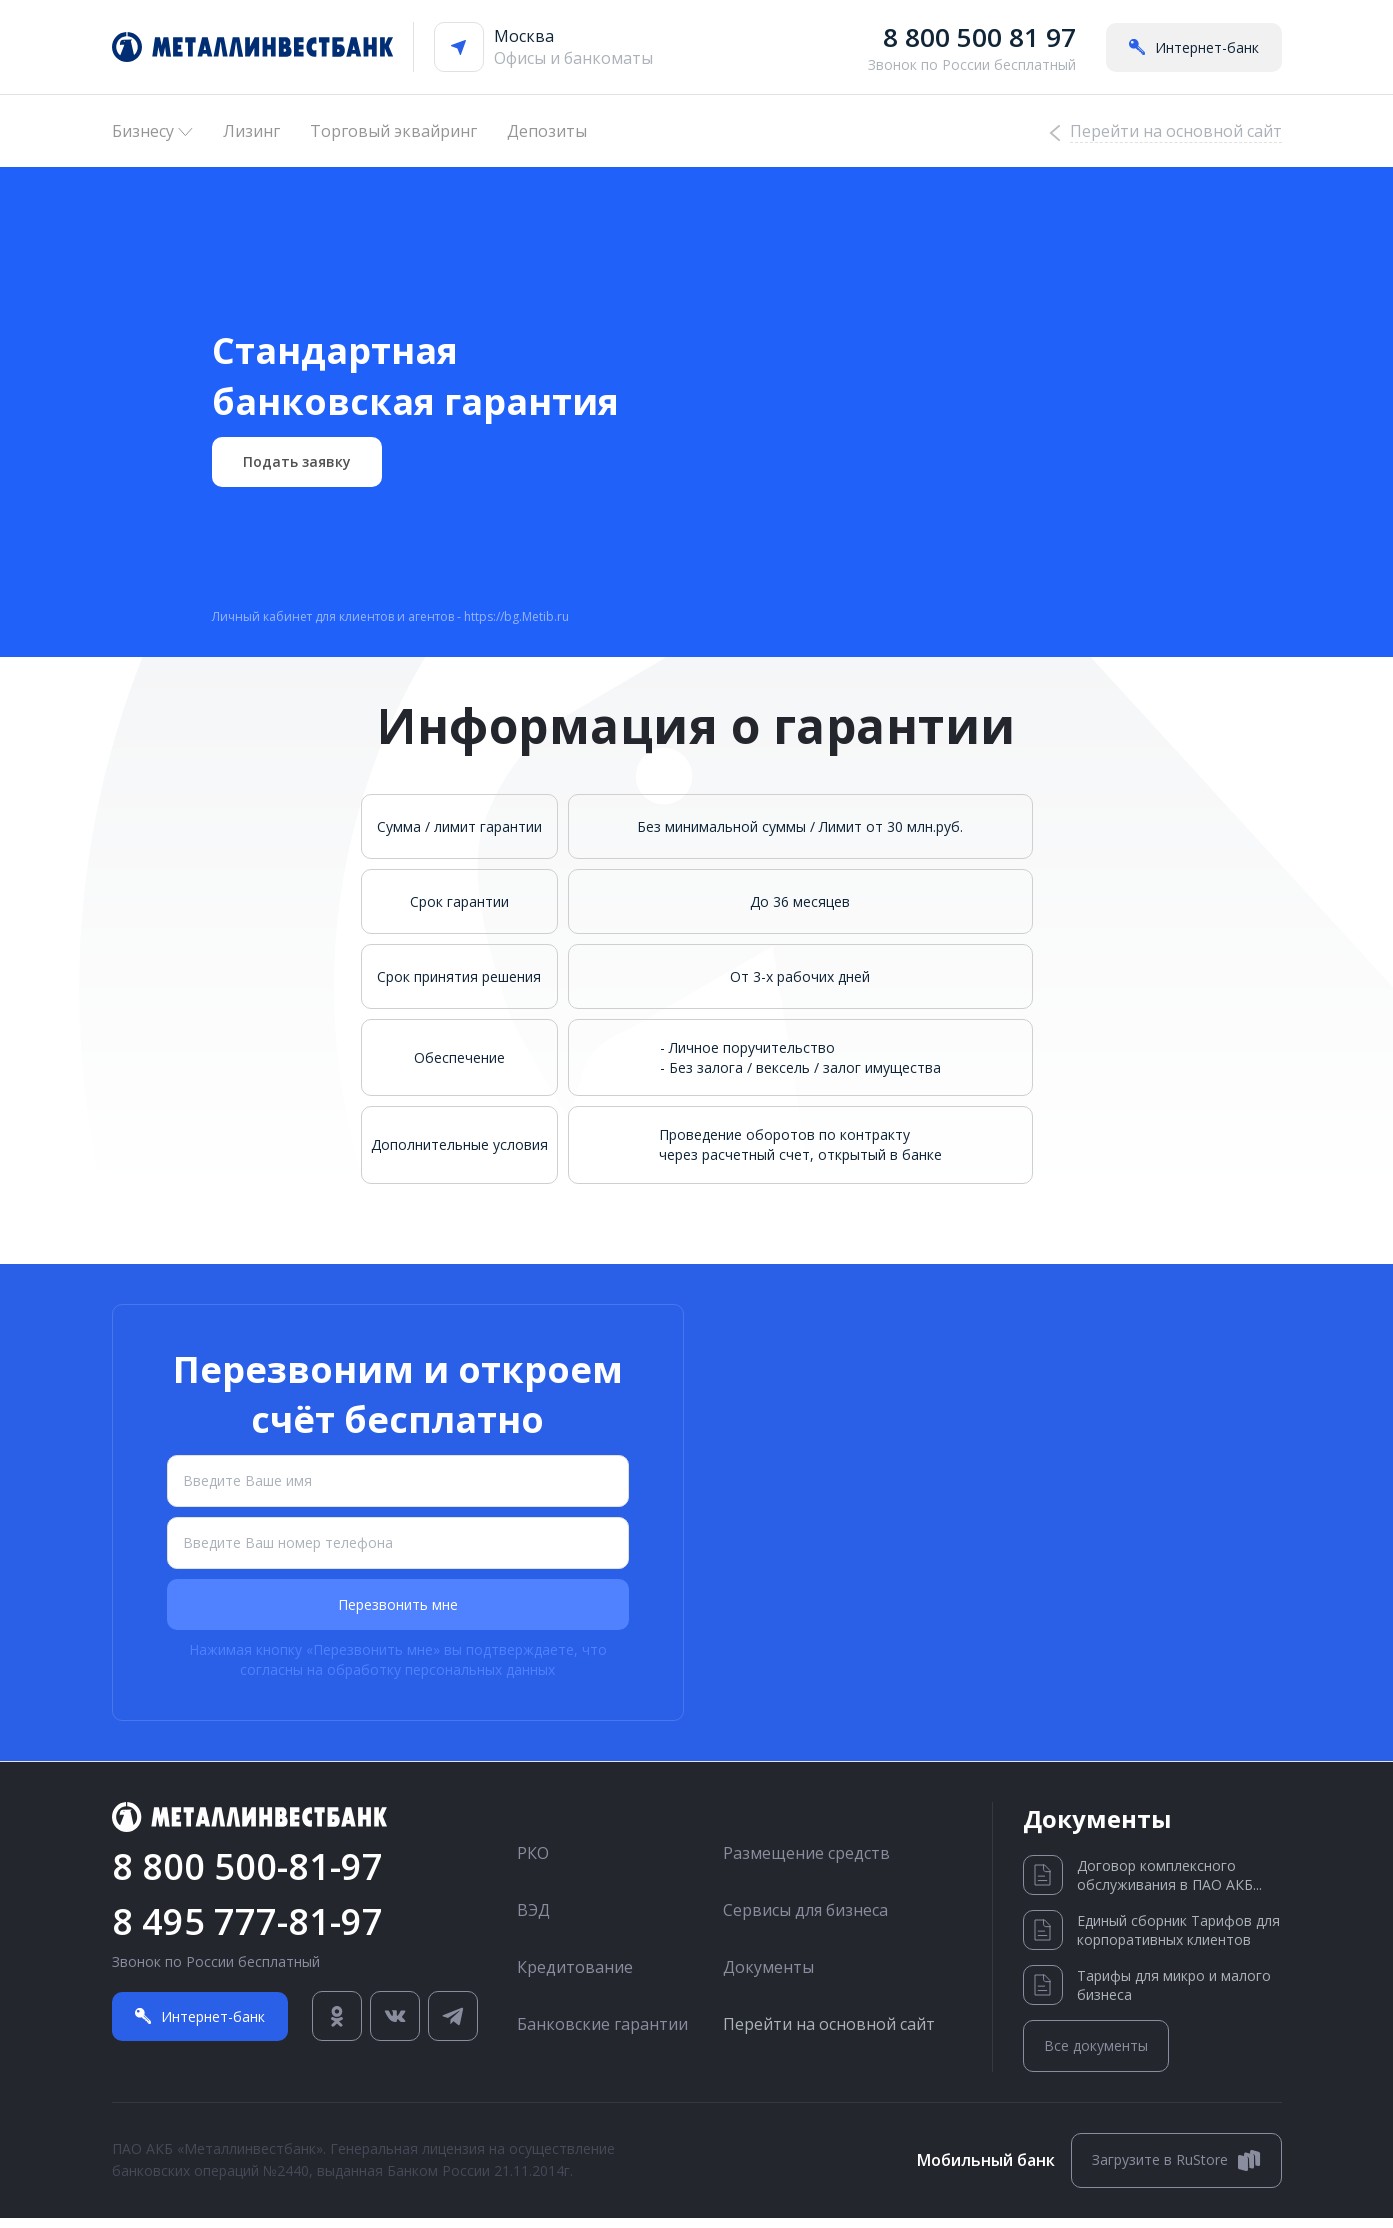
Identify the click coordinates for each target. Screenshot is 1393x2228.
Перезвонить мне (398, 1615)
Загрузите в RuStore (1176, 2170)
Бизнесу (152, 131)
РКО (533, 1863)
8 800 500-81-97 (247, 1876)
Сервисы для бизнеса (805, 1920)
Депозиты (547, 131)
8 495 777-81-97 (247, 1931)
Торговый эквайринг (393, 131)
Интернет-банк (1194, 47)
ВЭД (533, 1920)
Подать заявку (297, 471)
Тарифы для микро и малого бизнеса (1147, 1996)
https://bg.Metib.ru (516, 627)
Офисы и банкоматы (573, 58)
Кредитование (575, 1977)
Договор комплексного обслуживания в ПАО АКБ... (1142, 1886)
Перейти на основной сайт (829, 2034)
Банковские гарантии (602, 2034)
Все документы (1096, 2056)
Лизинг (251, 131)
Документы (768, 1977)
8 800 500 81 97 (979, 37)
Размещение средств (806, 1863)
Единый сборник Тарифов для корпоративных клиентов (1151, 1941)
